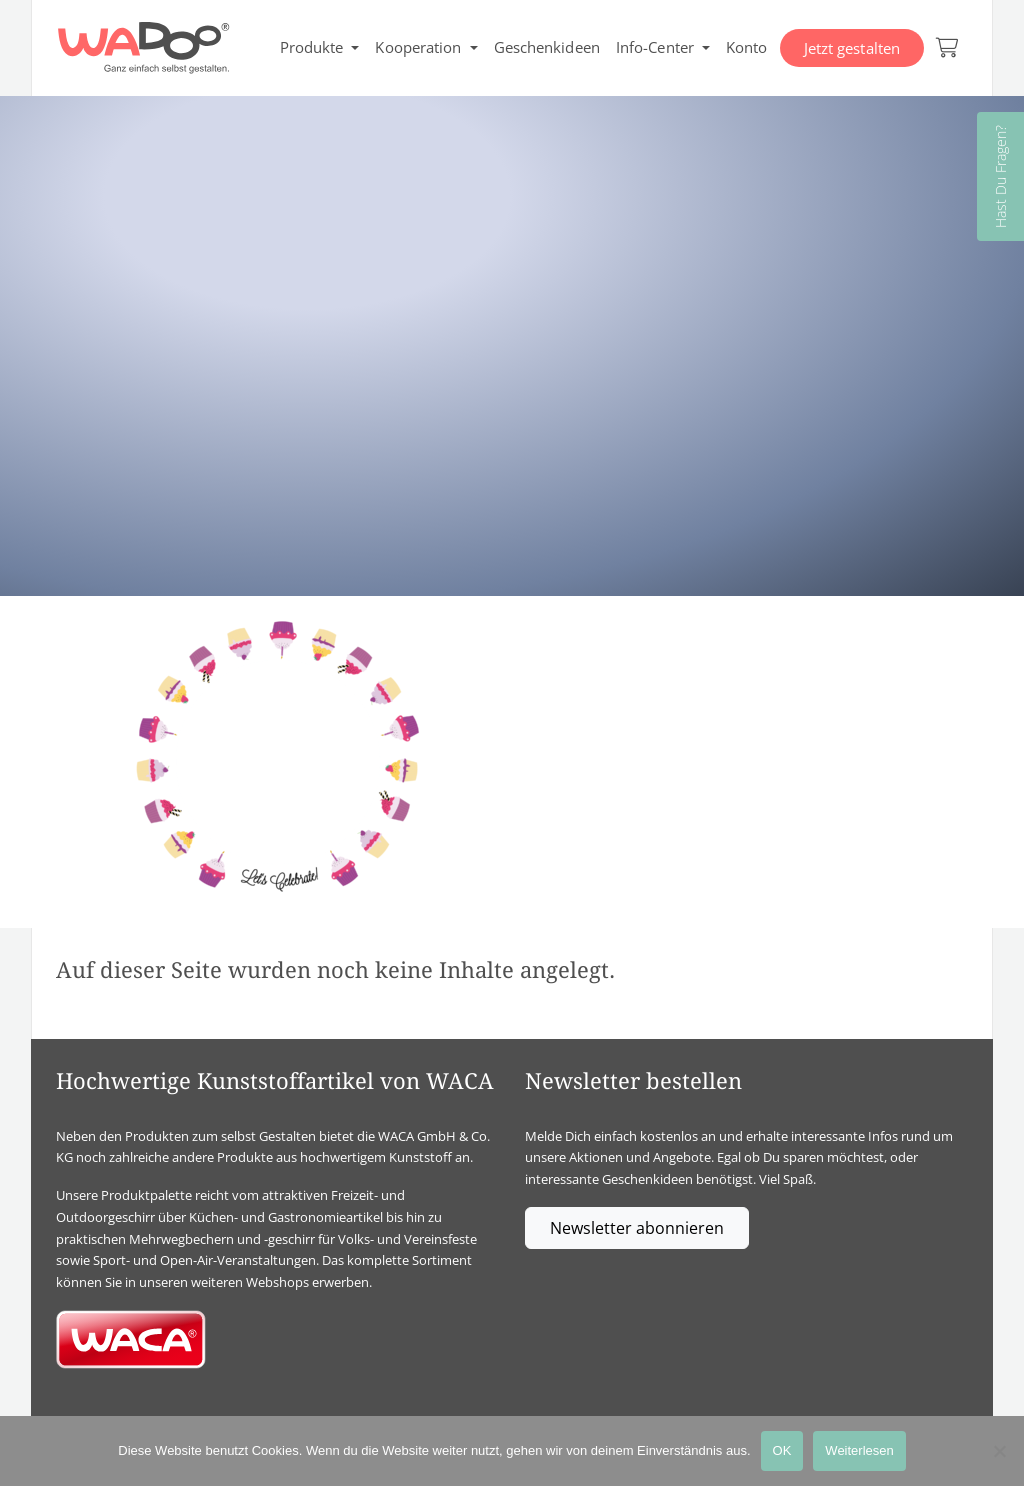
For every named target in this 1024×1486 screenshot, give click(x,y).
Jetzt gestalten (852, 48)
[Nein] (999, 1451)
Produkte (312, 47)
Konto (747, 47)
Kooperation (418, 47)
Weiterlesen (859, 1450)
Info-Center (655, 47)
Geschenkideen (547, 47)
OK (782, 1450)
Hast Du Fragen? (1000, 176)
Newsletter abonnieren (637, 1228)
